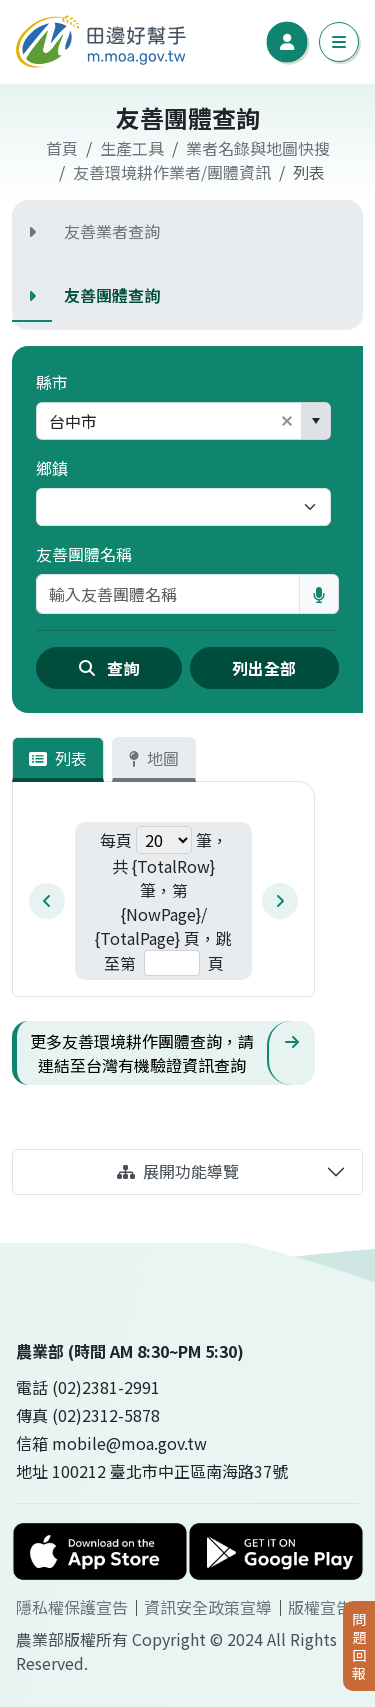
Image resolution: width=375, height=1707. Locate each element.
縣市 (52, 382)
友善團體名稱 (84, 554)
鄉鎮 (52, 468)
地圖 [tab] (154, 758)
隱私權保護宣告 (72, 1607)
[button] (287, 421)
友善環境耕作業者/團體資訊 (172, 172)
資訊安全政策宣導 (208, 1607)
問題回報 (359, 1645)
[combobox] (155, 421)
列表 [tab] (58, 758)
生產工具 (132, 148)
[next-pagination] (280, 901)
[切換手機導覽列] (339, 42)
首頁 (62, 148)
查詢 (109, 668)
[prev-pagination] (47, 901)
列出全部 (264, 668)
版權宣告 (320, 1607)
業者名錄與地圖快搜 (258, 148)
